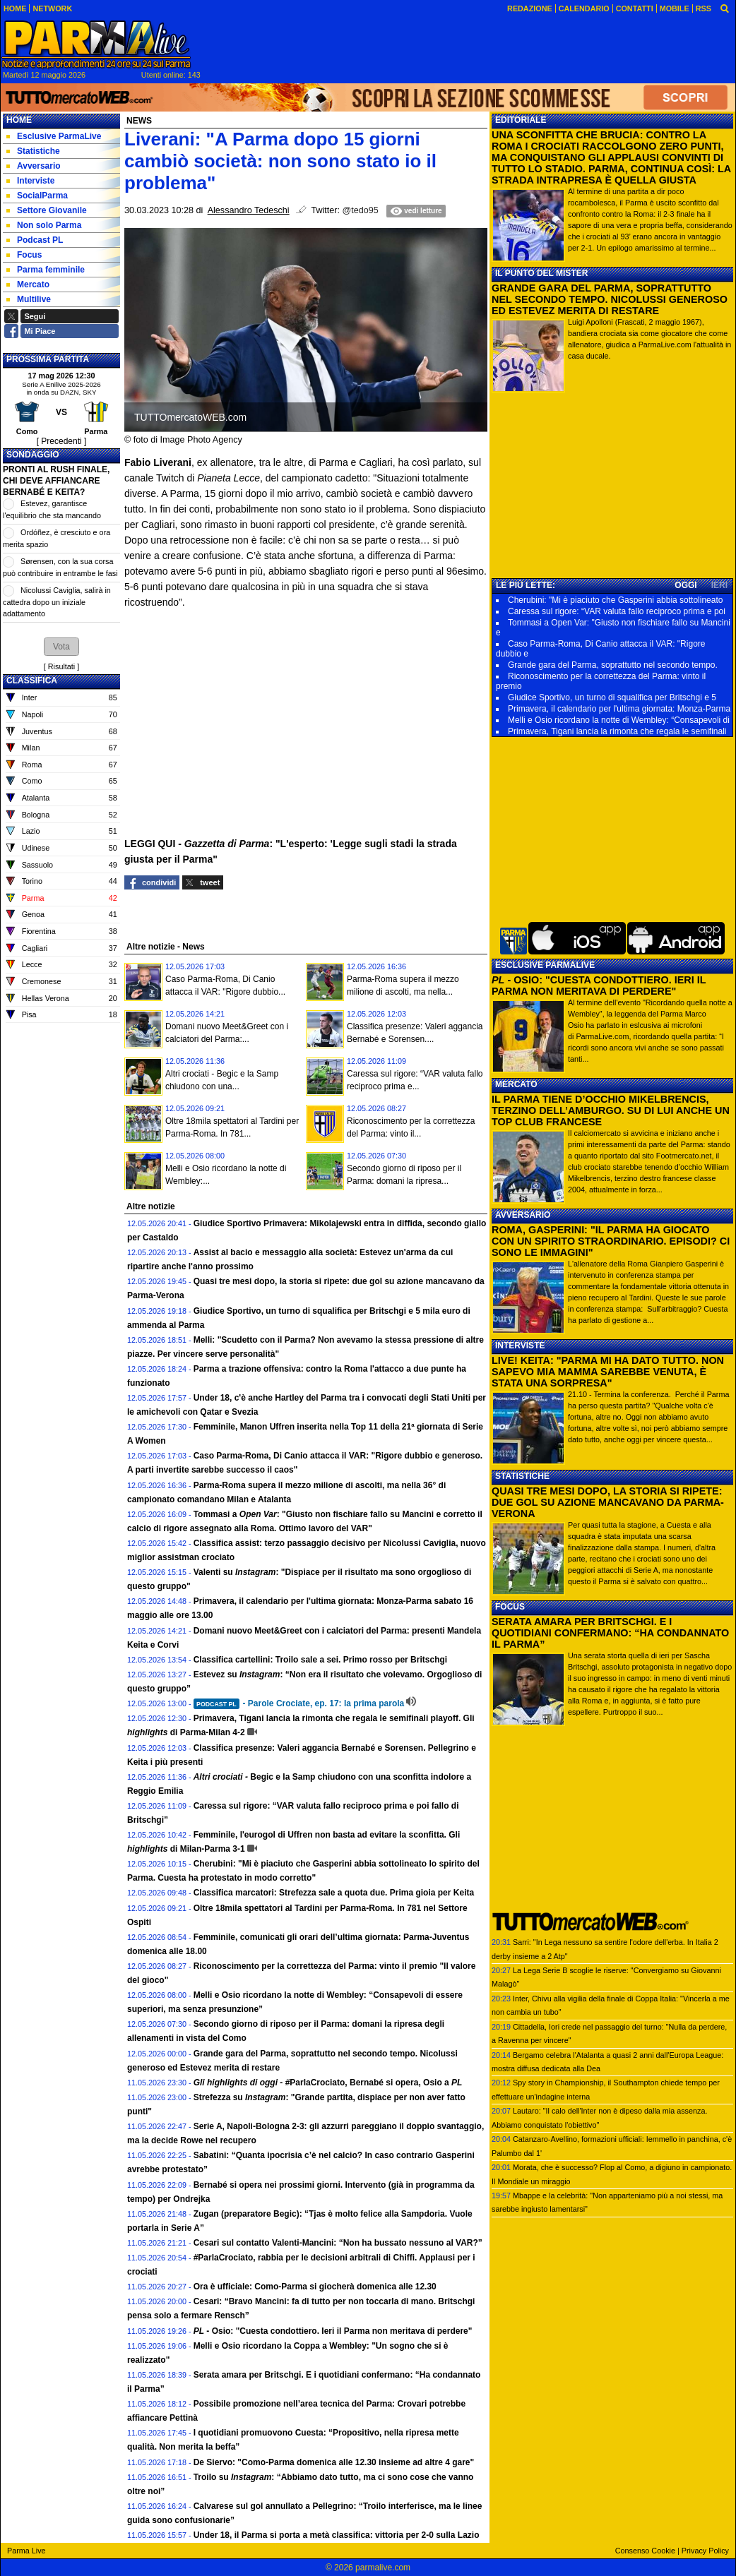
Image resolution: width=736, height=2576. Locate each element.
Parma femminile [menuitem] (45, 270)
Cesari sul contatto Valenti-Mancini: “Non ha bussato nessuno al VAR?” (338, 2243)
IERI (719, 585)
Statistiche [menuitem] (33, 151)
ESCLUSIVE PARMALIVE (545, 965)
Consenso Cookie (645, 2550)
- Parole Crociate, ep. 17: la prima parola (299, 1703)
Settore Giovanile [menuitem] (46, 210)
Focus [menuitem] (24, 255)
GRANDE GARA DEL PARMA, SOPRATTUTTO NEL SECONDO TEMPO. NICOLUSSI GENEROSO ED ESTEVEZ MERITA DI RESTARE (610, 299)
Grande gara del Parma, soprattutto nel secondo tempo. (613, 665)
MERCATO (516, 1084)
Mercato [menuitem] (27, 284)
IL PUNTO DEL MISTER (541, 273)
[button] (61, 646)
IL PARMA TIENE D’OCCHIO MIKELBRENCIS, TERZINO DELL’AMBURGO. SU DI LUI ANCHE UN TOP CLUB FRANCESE (611, 1110)
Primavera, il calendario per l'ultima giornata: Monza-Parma (619, 709)
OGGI (685, 585)
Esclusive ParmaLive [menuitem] (53, 136)
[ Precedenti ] (62, 441)
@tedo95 (361, 210)
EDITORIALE (520, 120)
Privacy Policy (705, 2550)
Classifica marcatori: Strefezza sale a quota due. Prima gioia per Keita (334, 1893)
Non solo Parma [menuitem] (43, 225)
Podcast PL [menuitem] (34, 240)
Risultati (61, 666)
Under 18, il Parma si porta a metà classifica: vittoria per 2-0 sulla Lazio (337, 2535)
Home (19, 120)
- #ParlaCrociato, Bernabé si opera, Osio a (328, 2082)
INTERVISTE (520, 1345)
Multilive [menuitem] (28, 299)
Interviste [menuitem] (30, 181)
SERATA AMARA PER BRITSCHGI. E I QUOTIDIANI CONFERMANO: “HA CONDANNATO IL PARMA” (610, 1633)
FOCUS (510, 1607)
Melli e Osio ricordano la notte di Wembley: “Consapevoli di (619, 720)
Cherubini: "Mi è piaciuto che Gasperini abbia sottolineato (615, 600)
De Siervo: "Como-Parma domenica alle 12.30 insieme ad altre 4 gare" (334, 2462)
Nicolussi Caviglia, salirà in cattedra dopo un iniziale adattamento (57, 602)
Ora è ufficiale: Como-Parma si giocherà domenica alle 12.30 (315, 2287)
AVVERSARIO (522, 1215)
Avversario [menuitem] (33, 166)
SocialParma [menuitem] (37, 195)
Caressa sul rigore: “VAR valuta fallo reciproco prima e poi (616, 611)
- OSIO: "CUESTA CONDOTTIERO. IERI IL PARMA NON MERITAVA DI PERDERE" (599, 985)
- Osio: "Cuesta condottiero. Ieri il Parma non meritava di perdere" (333, 2331)
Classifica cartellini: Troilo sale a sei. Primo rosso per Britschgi (320, 1660)
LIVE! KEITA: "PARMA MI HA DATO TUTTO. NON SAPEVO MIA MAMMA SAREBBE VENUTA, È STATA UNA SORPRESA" (608, 1372)
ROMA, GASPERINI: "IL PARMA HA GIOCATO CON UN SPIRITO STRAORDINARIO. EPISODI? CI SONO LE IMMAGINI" (611, 1241)
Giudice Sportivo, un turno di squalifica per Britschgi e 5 (612, 697)
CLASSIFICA (31, 680)
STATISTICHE (522, 1476)
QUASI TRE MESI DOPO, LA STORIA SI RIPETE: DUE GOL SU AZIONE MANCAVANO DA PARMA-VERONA (608, 1502)
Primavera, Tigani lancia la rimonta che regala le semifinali (617, 731)
